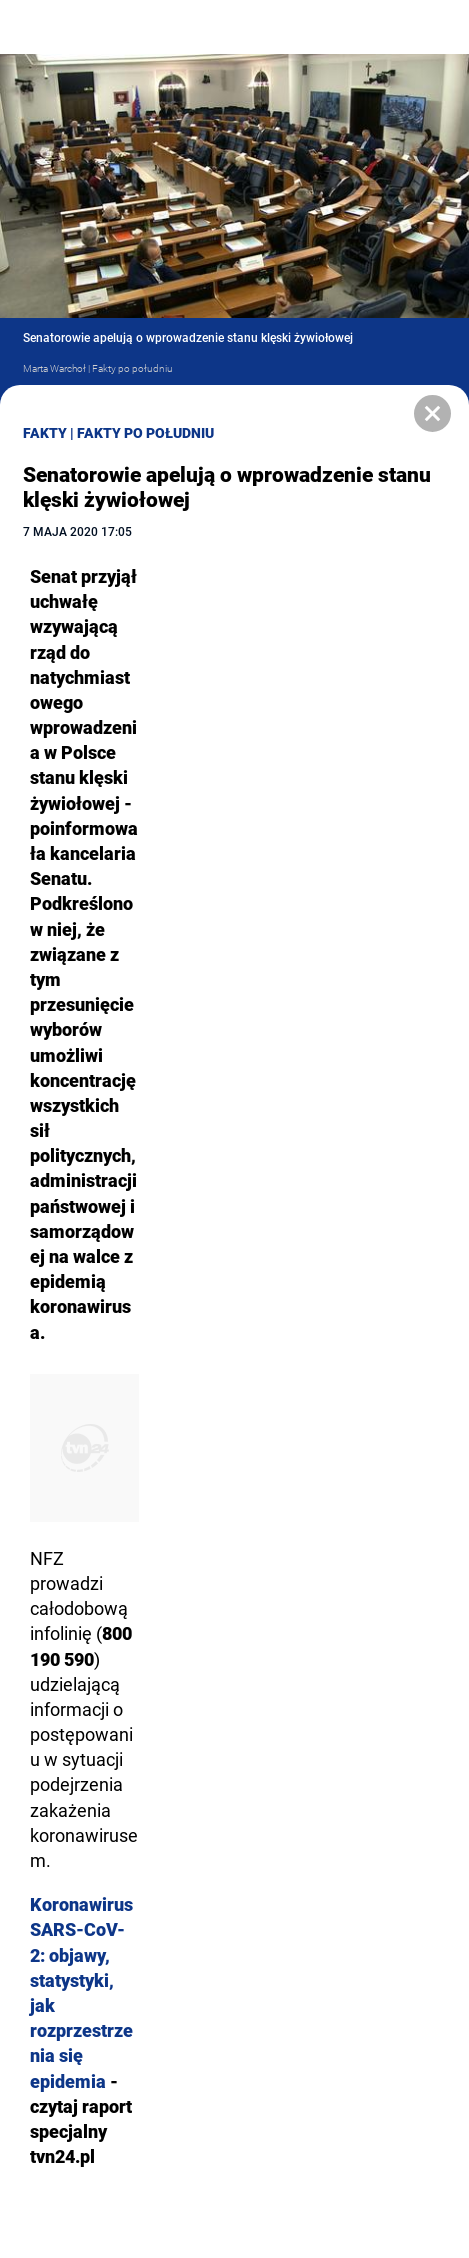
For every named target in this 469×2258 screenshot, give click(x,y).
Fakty (45, 433)
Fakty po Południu (145, 433)
